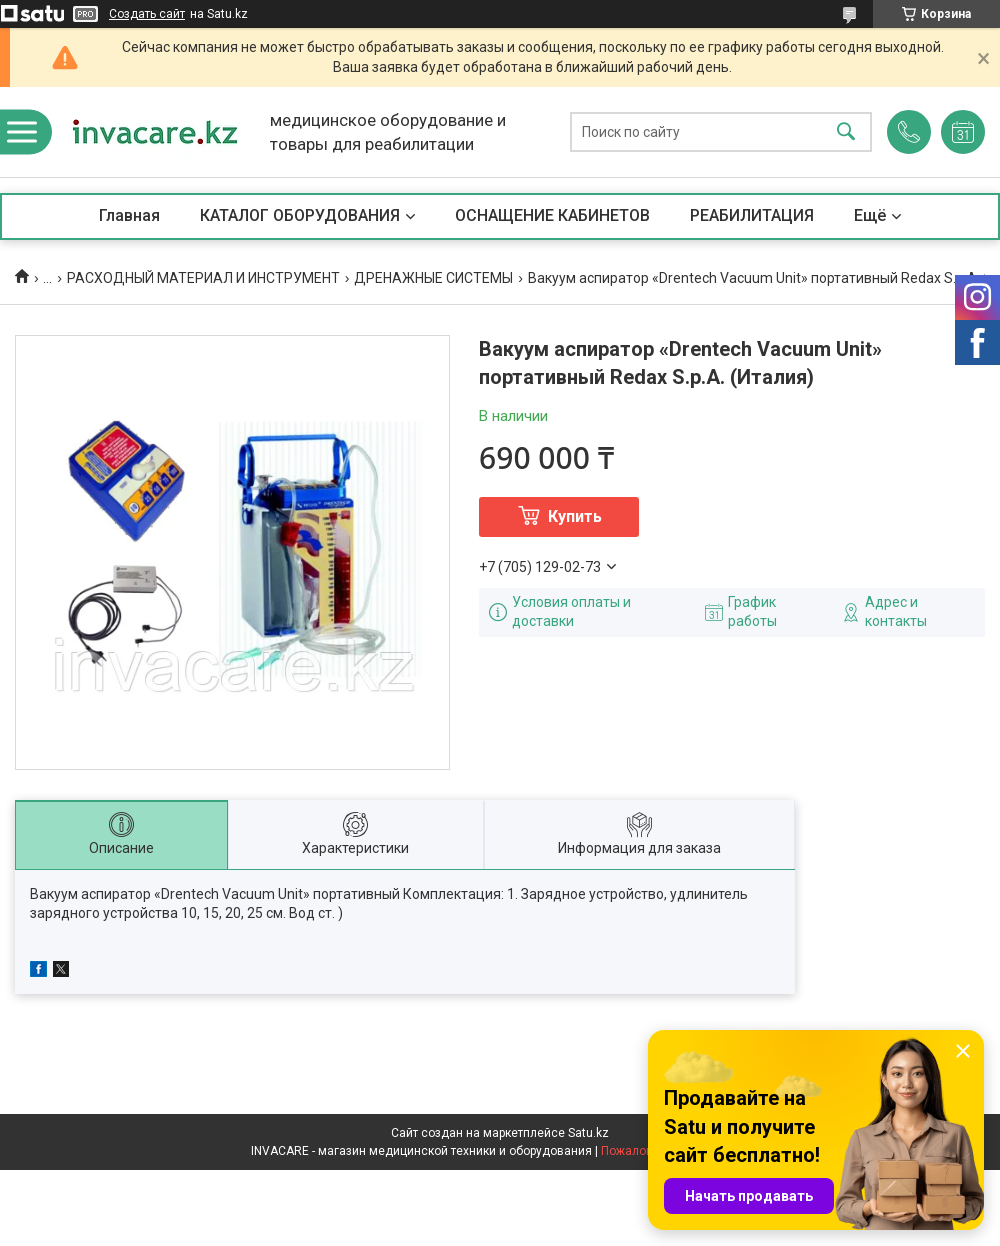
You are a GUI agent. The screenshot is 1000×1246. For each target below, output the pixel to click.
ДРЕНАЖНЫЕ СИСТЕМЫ (433, 278)
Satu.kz (588, 1133)
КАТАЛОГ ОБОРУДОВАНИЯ (300, 215)
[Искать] (846, 132)
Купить (575, 516)
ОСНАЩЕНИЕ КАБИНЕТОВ (552, 215)
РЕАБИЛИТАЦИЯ (752, 215)
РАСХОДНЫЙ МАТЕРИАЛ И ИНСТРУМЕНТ (203, 278)
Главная (129, 215)
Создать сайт (147, 14)
